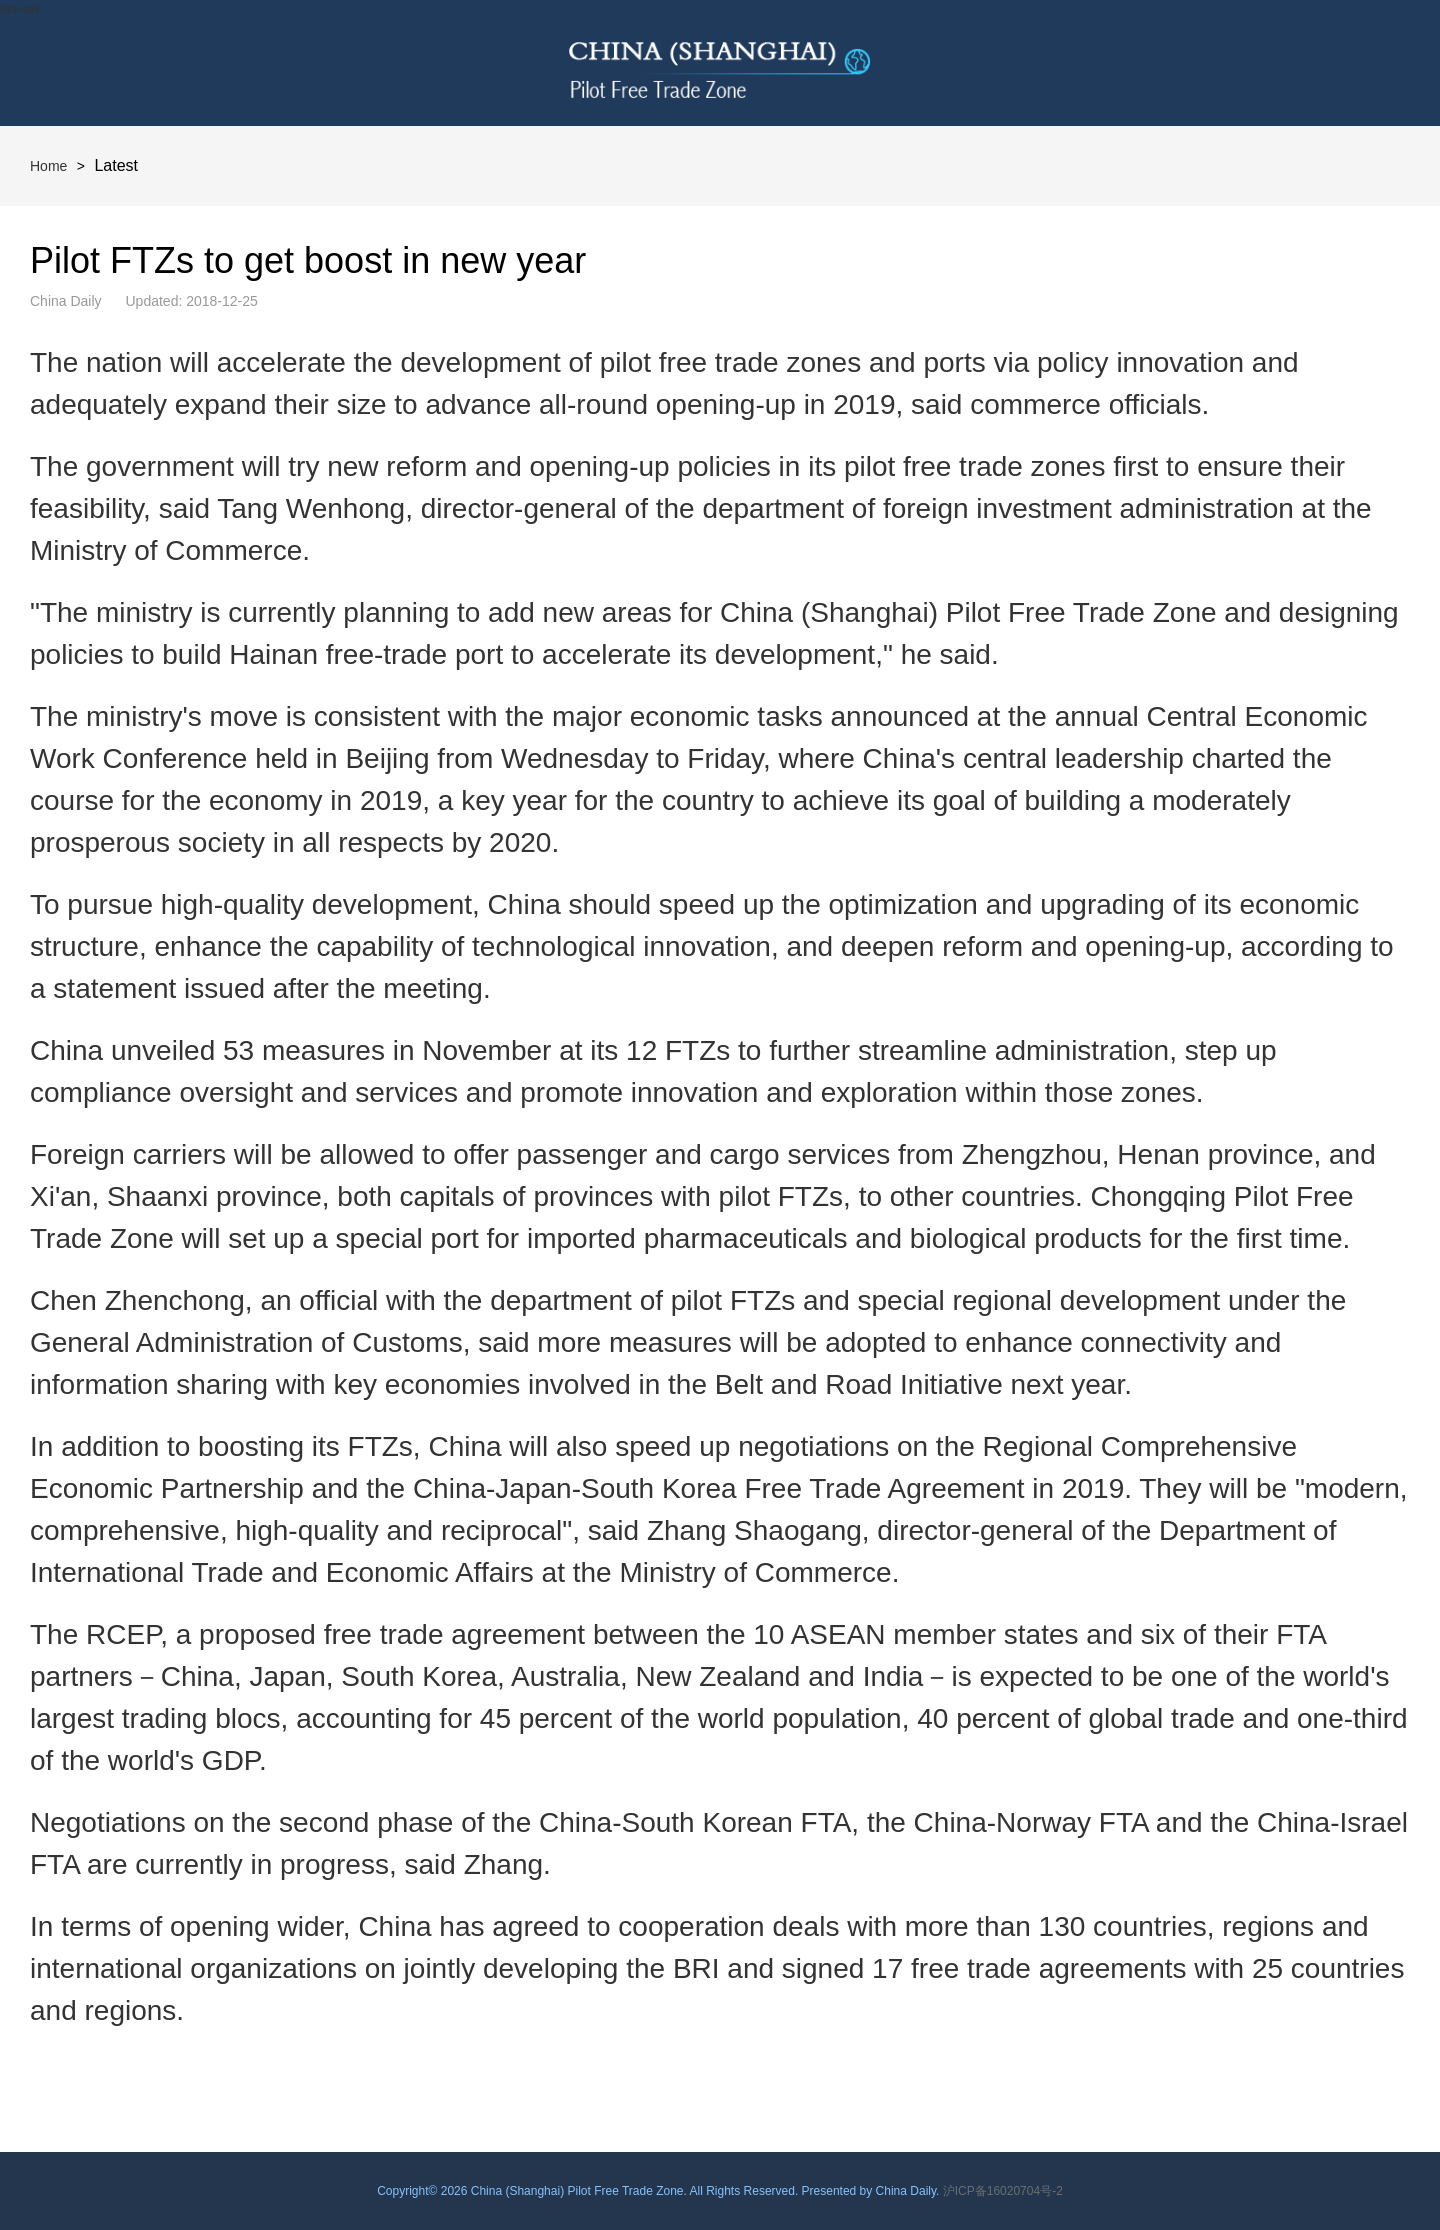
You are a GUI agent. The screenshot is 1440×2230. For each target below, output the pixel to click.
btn (1377, 63)
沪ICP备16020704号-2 (1003, 2191)
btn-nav (20, 9)
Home (48, 166)
